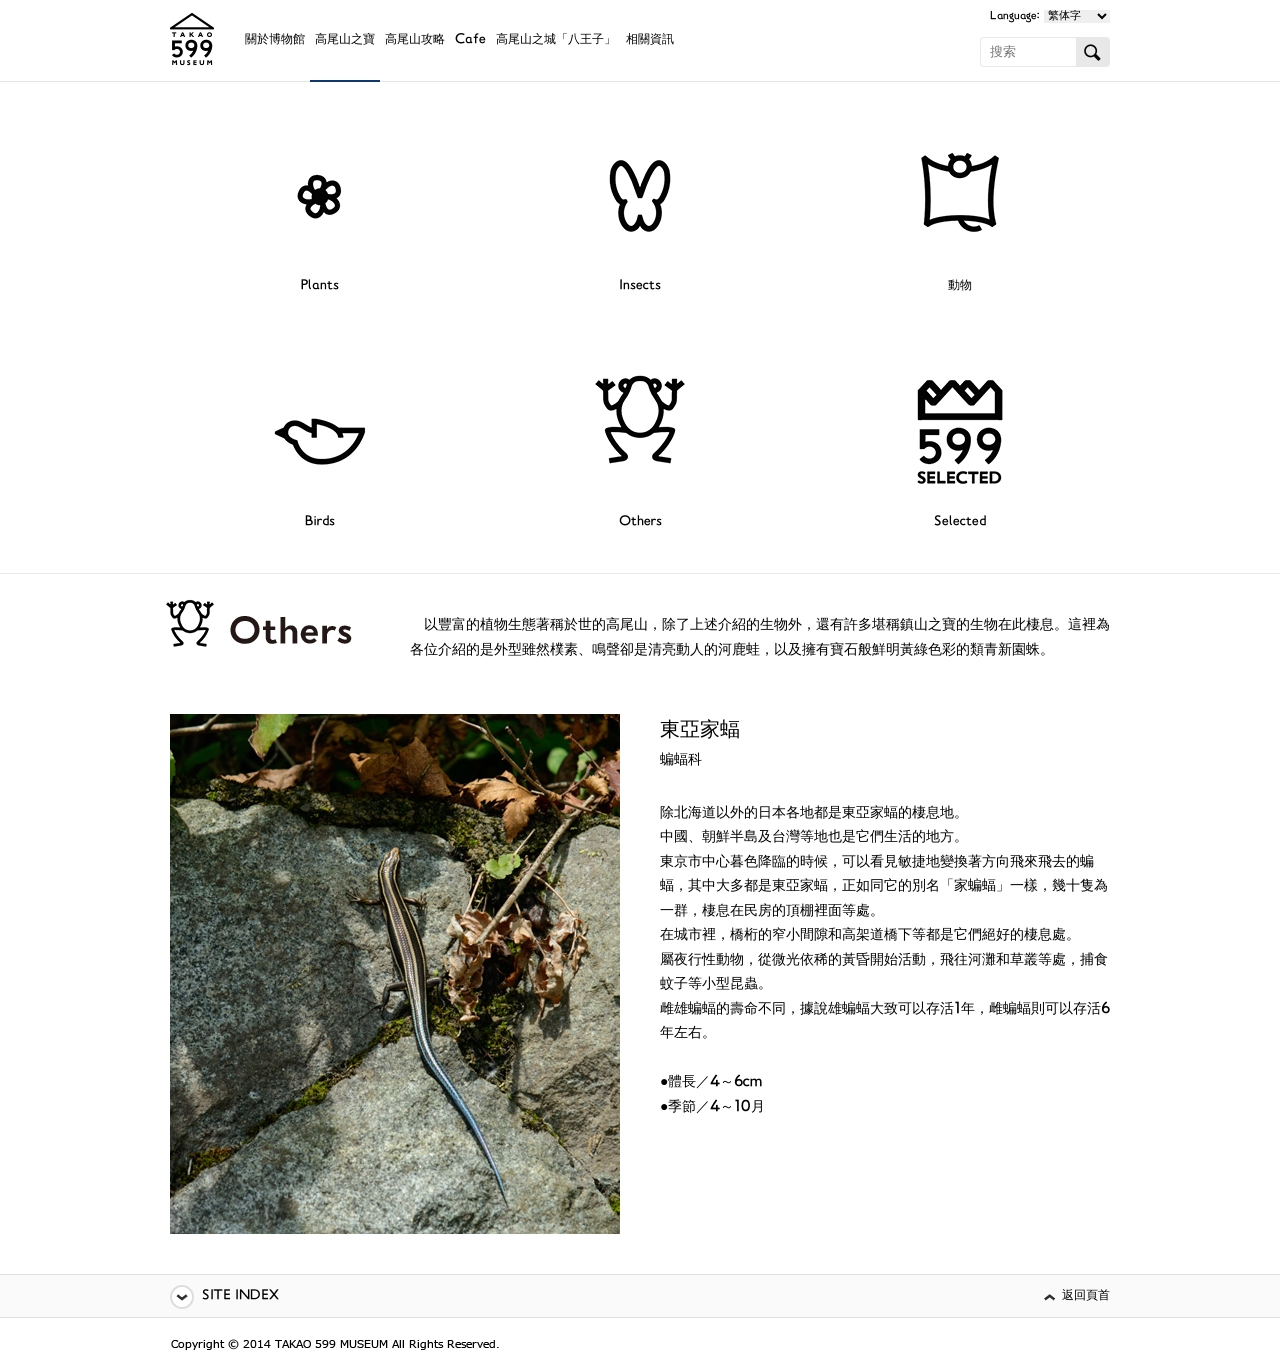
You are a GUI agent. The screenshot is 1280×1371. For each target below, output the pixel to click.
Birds (320, 522)
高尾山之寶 (345, 40)
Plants (320, 286)
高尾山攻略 (415, 40)
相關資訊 (650, 40)
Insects (640, 286)
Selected (960, 522)
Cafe (470, 40)
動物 (960, 286)
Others (640, 522)
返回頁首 (1086, 1296)
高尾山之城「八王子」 (556, 40)
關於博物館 (275, 40)
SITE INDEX (240, 1296)
